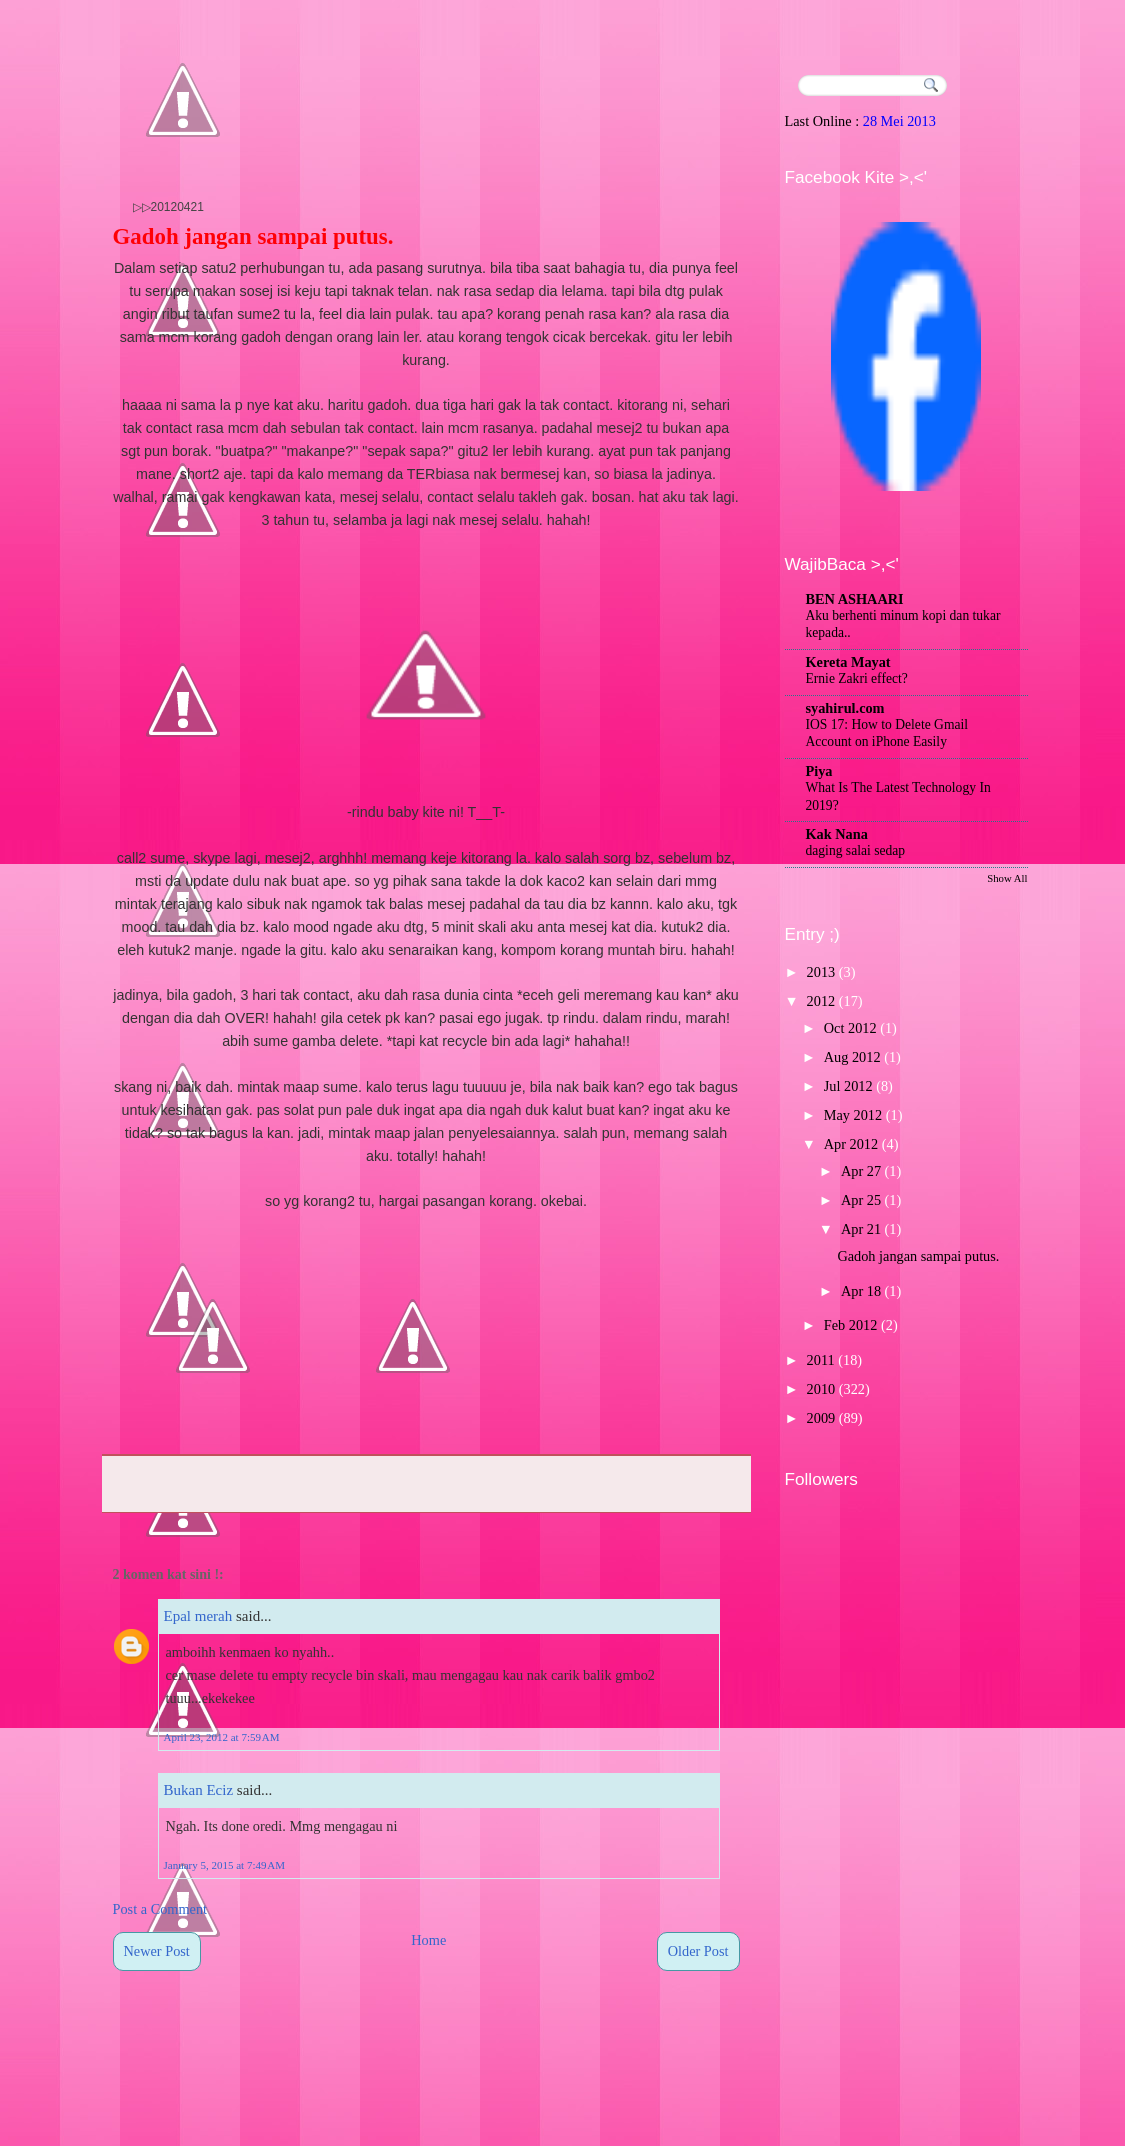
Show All (1007, 878)
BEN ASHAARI (855, 599)
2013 (821, 972)
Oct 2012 (850, 1028)
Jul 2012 (848, 1086)
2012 (821, 1001)
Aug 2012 (852, 1057)
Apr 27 (861, 1171)
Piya (819, 771)
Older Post (698, 1951)
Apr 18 (861, 1291)
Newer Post (157, 1951)
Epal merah (198, 1616)
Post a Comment (160, 1909)
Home (428, 1940)
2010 (821, 1389)
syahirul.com (845, 708)
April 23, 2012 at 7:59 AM (222, 1737)
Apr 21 (861, 1229)
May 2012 (853, 1115)
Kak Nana (837, 834)
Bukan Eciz (199, 1790)
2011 (821, 1360)
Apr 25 (861, 1200)
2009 (821, 1418)
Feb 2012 (851, 1325)
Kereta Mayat (848, 662)
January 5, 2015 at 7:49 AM (224, 1865)
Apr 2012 (851, 1144)
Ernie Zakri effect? (857, 678)
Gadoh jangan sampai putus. (253, 236)
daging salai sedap (856, 850)
